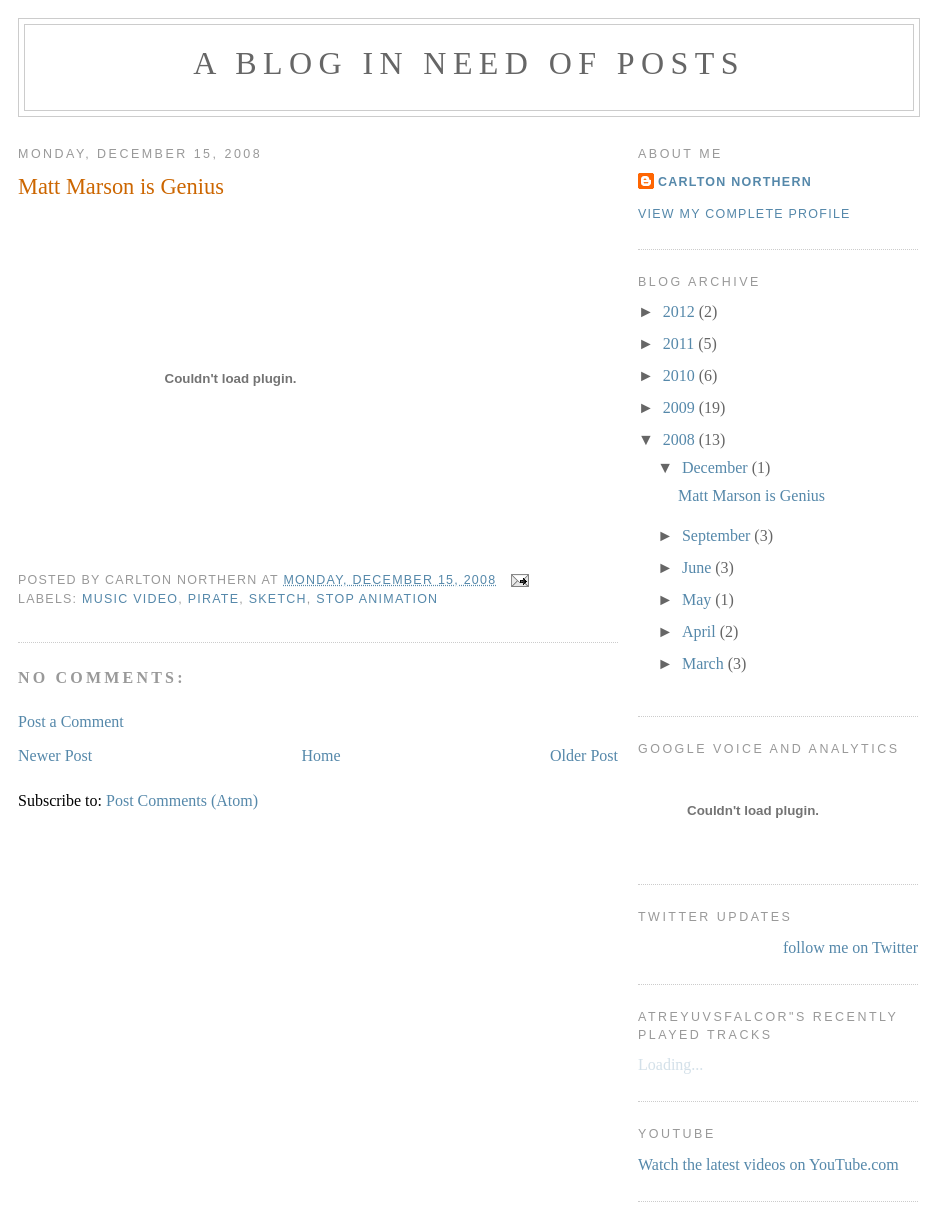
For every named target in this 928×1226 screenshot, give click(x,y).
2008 (681, 439)
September (718, 535)
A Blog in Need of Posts (469, 63)
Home (321, 755)
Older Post (584, 755)
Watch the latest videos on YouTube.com (768, 1164)
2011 (680, 343)
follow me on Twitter (850, 947)
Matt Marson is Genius (121, 186)
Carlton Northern (735, 182)
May (698, 599)
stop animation (377, 599)
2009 (681, 407)
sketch (278, 599)
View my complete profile (744, 214)
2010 (681, 375)
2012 (681, 311)
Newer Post (55, 755)
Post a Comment (71, 721)
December (717, 467)
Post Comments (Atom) (182, 800)
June (698, 567)
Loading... (670, 1064)
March (705, 663)
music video (130, 599)
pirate (214, 599)
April (701, 631)
